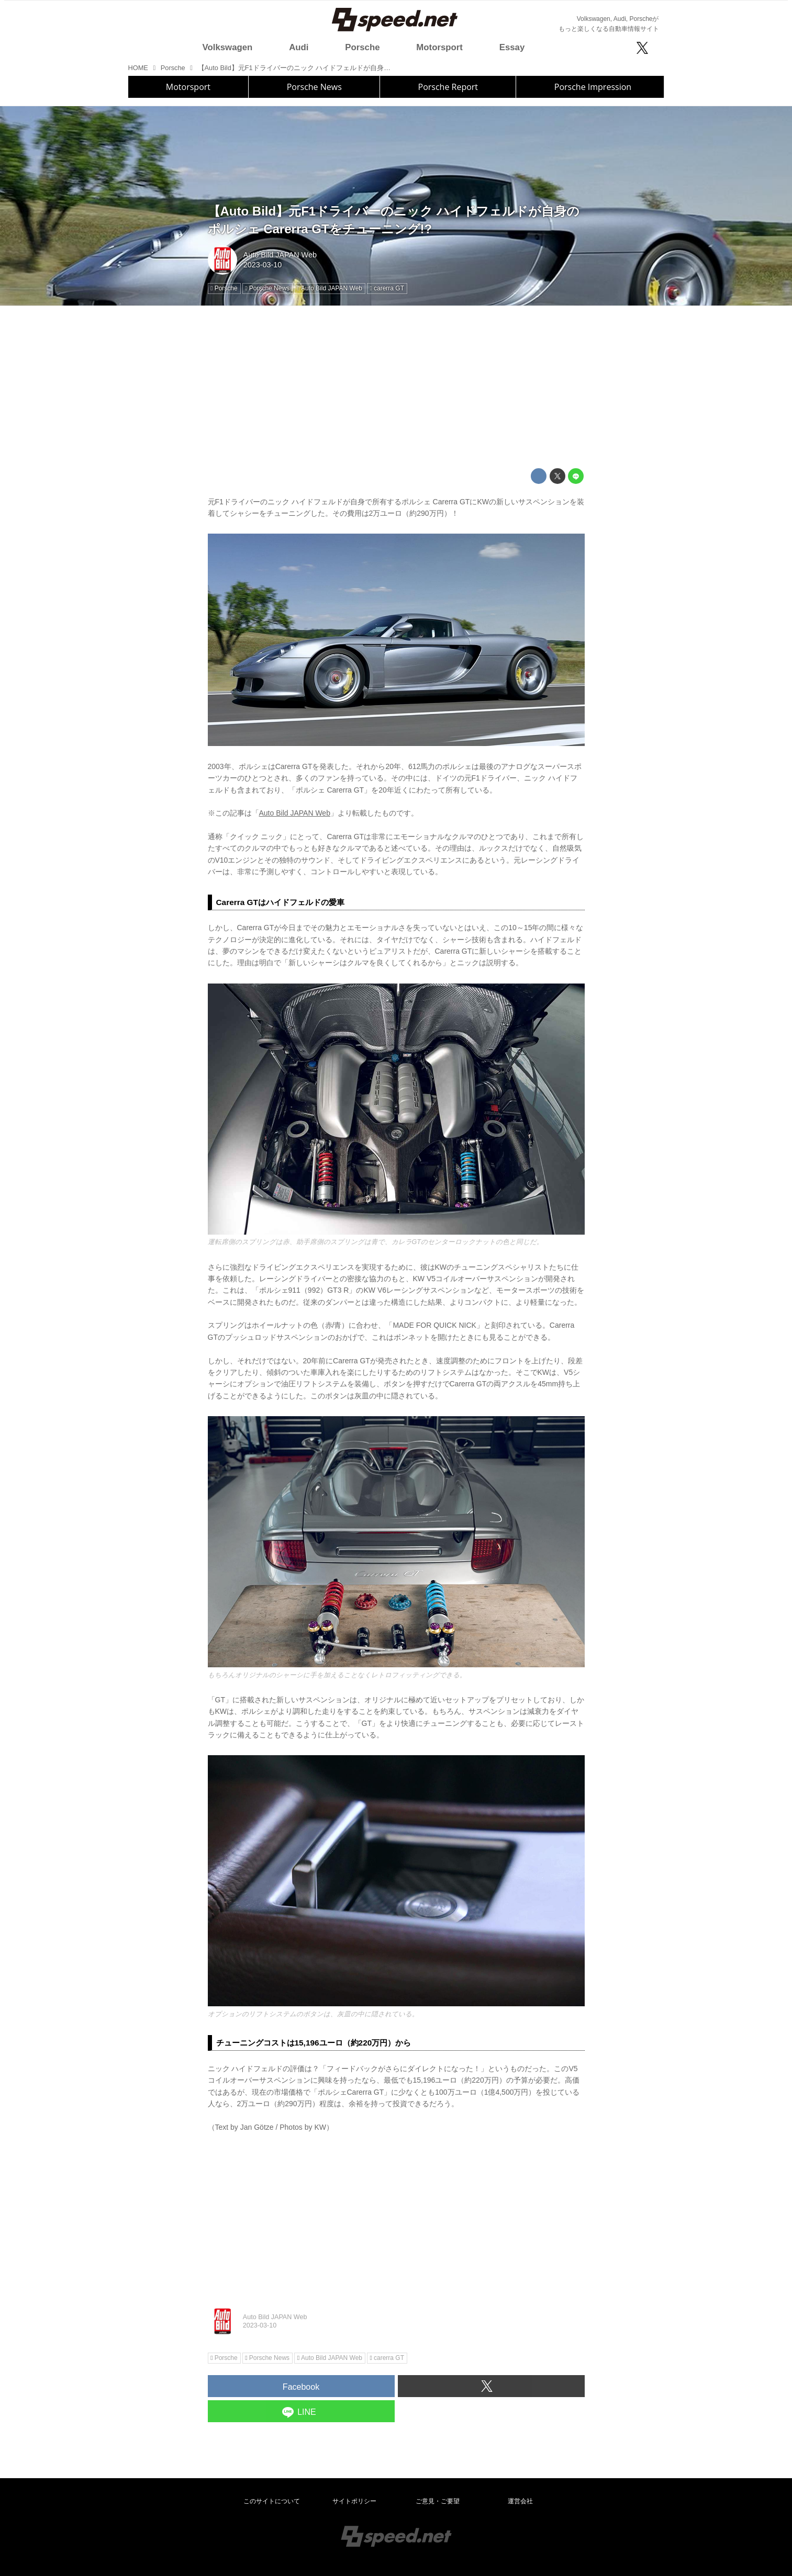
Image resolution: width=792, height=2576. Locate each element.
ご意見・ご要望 (438, 2501)
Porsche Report (448, 87)
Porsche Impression (592, 87)
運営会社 (520, 2501)
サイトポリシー (354, 2501)
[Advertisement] (396, 387)
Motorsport (188, 87)
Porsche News (314, 87)
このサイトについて (271, 2501)
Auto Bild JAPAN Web (280, 255)
